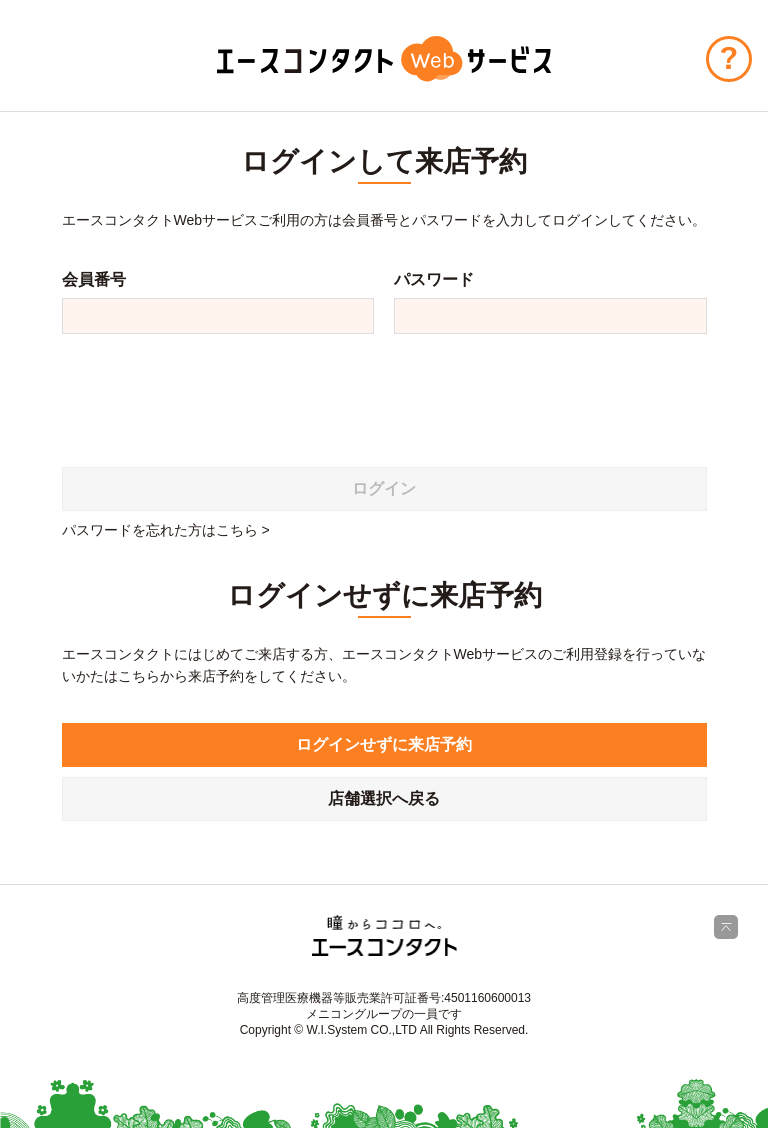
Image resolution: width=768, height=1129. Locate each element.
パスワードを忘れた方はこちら (160, 530)
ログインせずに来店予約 (384, 744)
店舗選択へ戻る (384, 798)
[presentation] (214, 393)
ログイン (384, 488)
